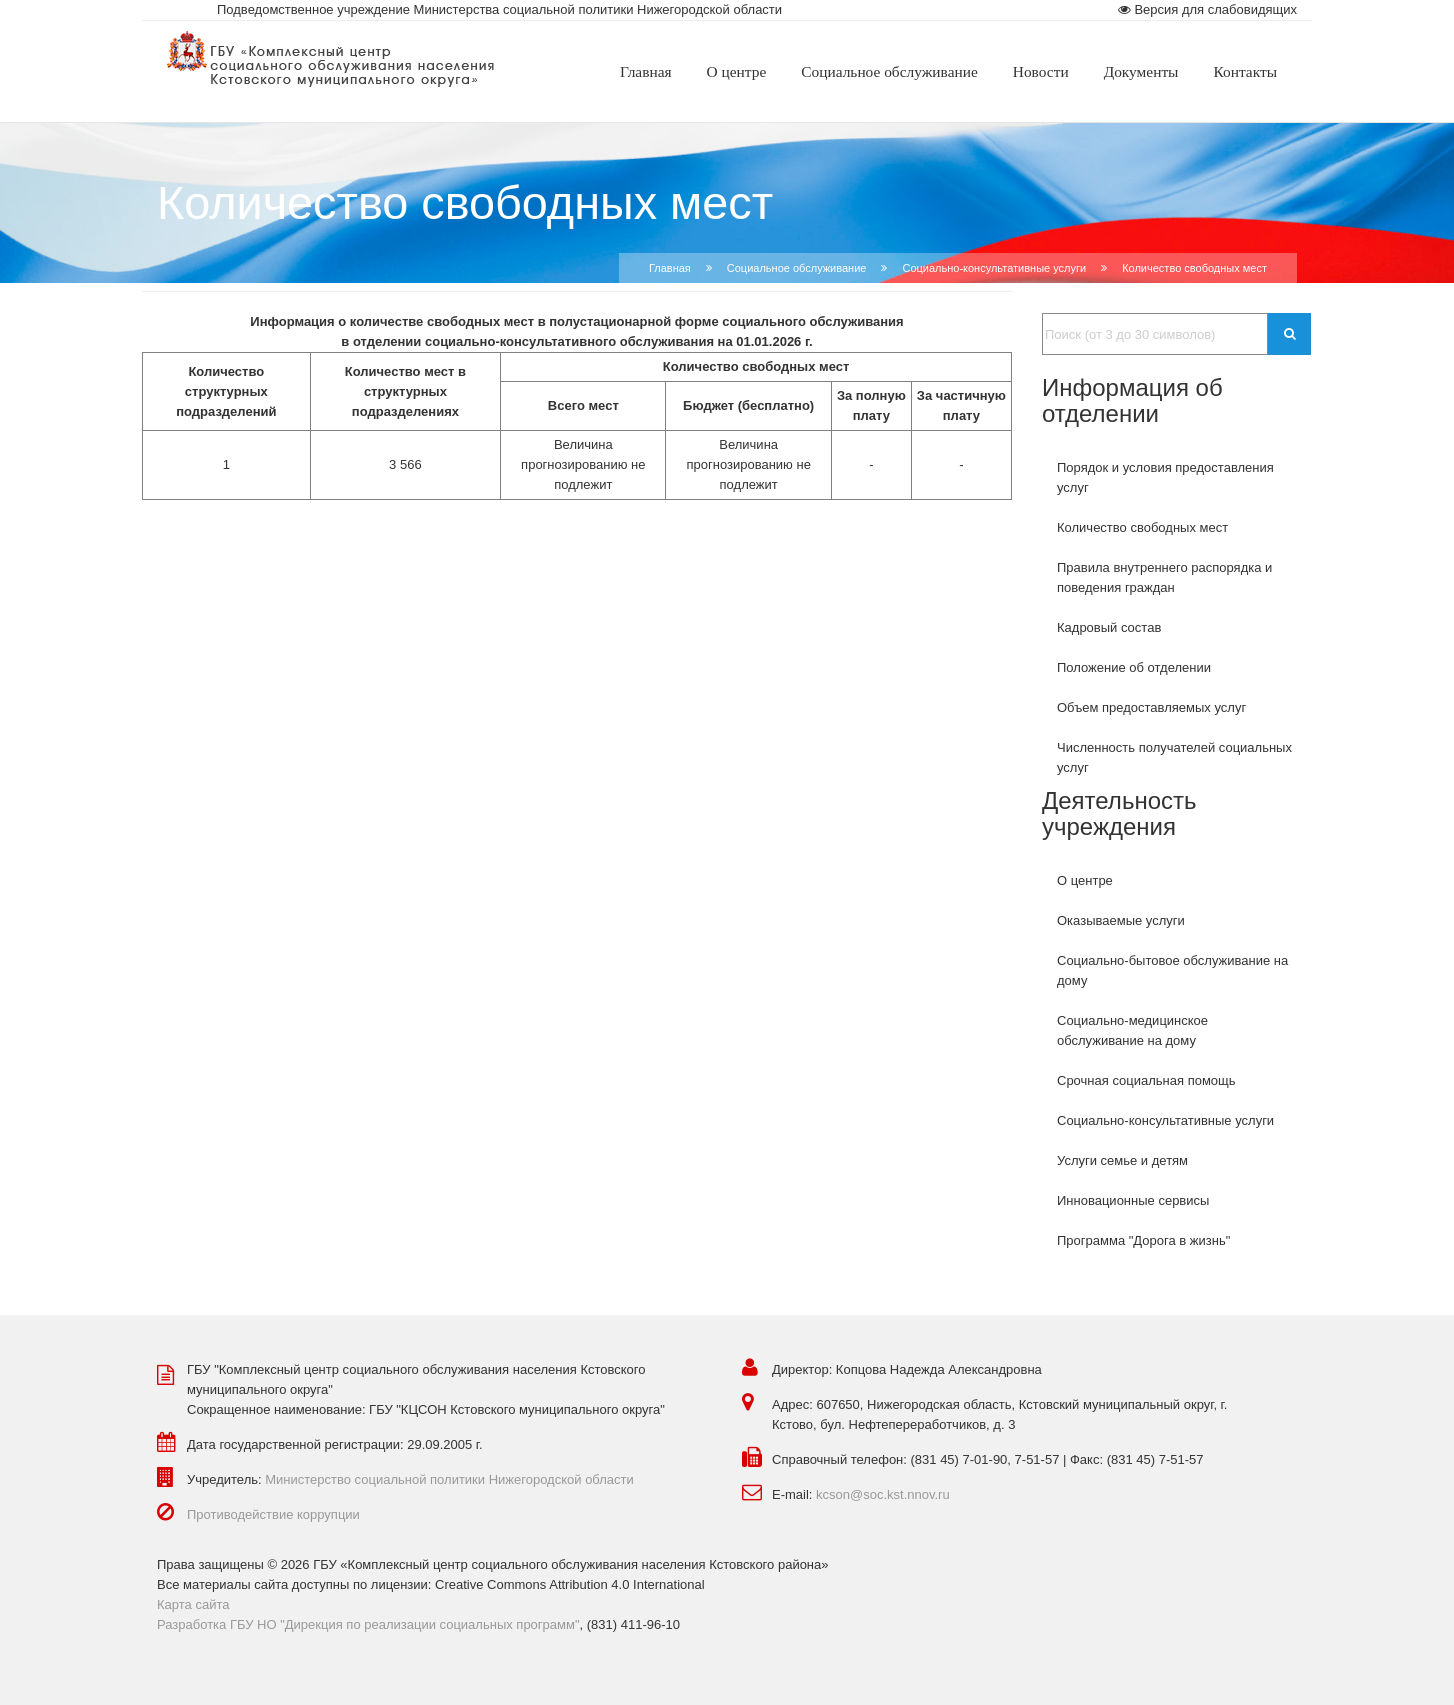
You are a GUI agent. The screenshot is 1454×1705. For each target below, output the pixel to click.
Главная (670, 268)
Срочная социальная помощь (1146, 1080)
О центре (1085, 880)
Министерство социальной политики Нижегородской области (449, 1479)
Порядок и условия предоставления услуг (1165, 477)
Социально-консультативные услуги (1165, 1120)
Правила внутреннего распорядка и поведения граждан (1164, 577)
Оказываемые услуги (1121, 920)
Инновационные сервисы (1133, 1200)
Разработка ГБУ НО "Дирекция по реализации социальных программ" (368, 1624)
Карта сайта (193, 1604)
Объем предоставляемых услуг (1151, 707)
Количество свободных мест (1142, 527)
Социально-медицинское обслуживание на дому (1132, 1030)
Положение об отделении (1134, 667)
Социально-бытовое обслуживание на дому (1172, 970)
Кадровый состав (1109, 627)
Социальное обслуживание (797, 268)
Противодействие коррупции (273, 1514)
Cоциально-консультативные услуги (994, 268)
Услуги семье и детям (1122, 1160)
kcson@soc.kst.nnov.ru (883, 1494)
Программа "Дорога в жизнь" (1143, 1240)
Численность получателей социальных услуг (1174, 757)
